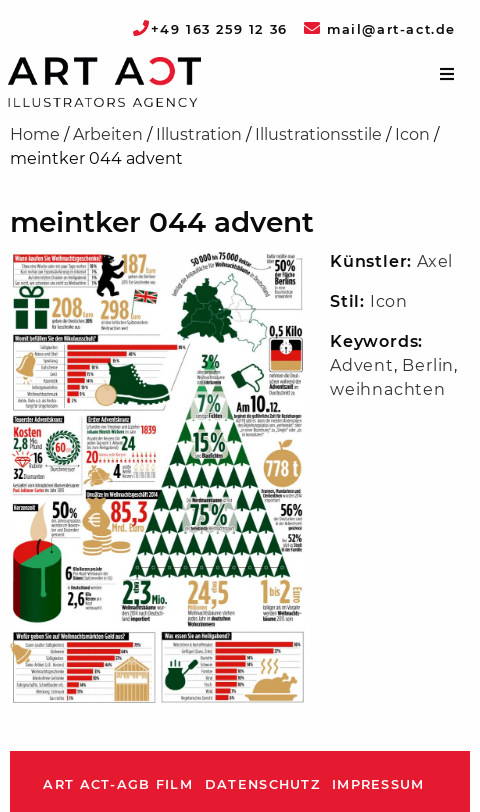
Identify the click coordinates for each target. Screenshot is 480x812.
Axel (435, 261)
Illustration (199, 134)
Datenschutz (262, 784)
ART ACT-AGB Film (117, 784)
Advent (362, 365)
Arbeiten (108, 134)
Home (35, 134)
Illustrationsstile (318, 134)
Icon (412, 134)
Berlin (428, 365)
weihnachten (388, 389)
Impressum (378, 784)
